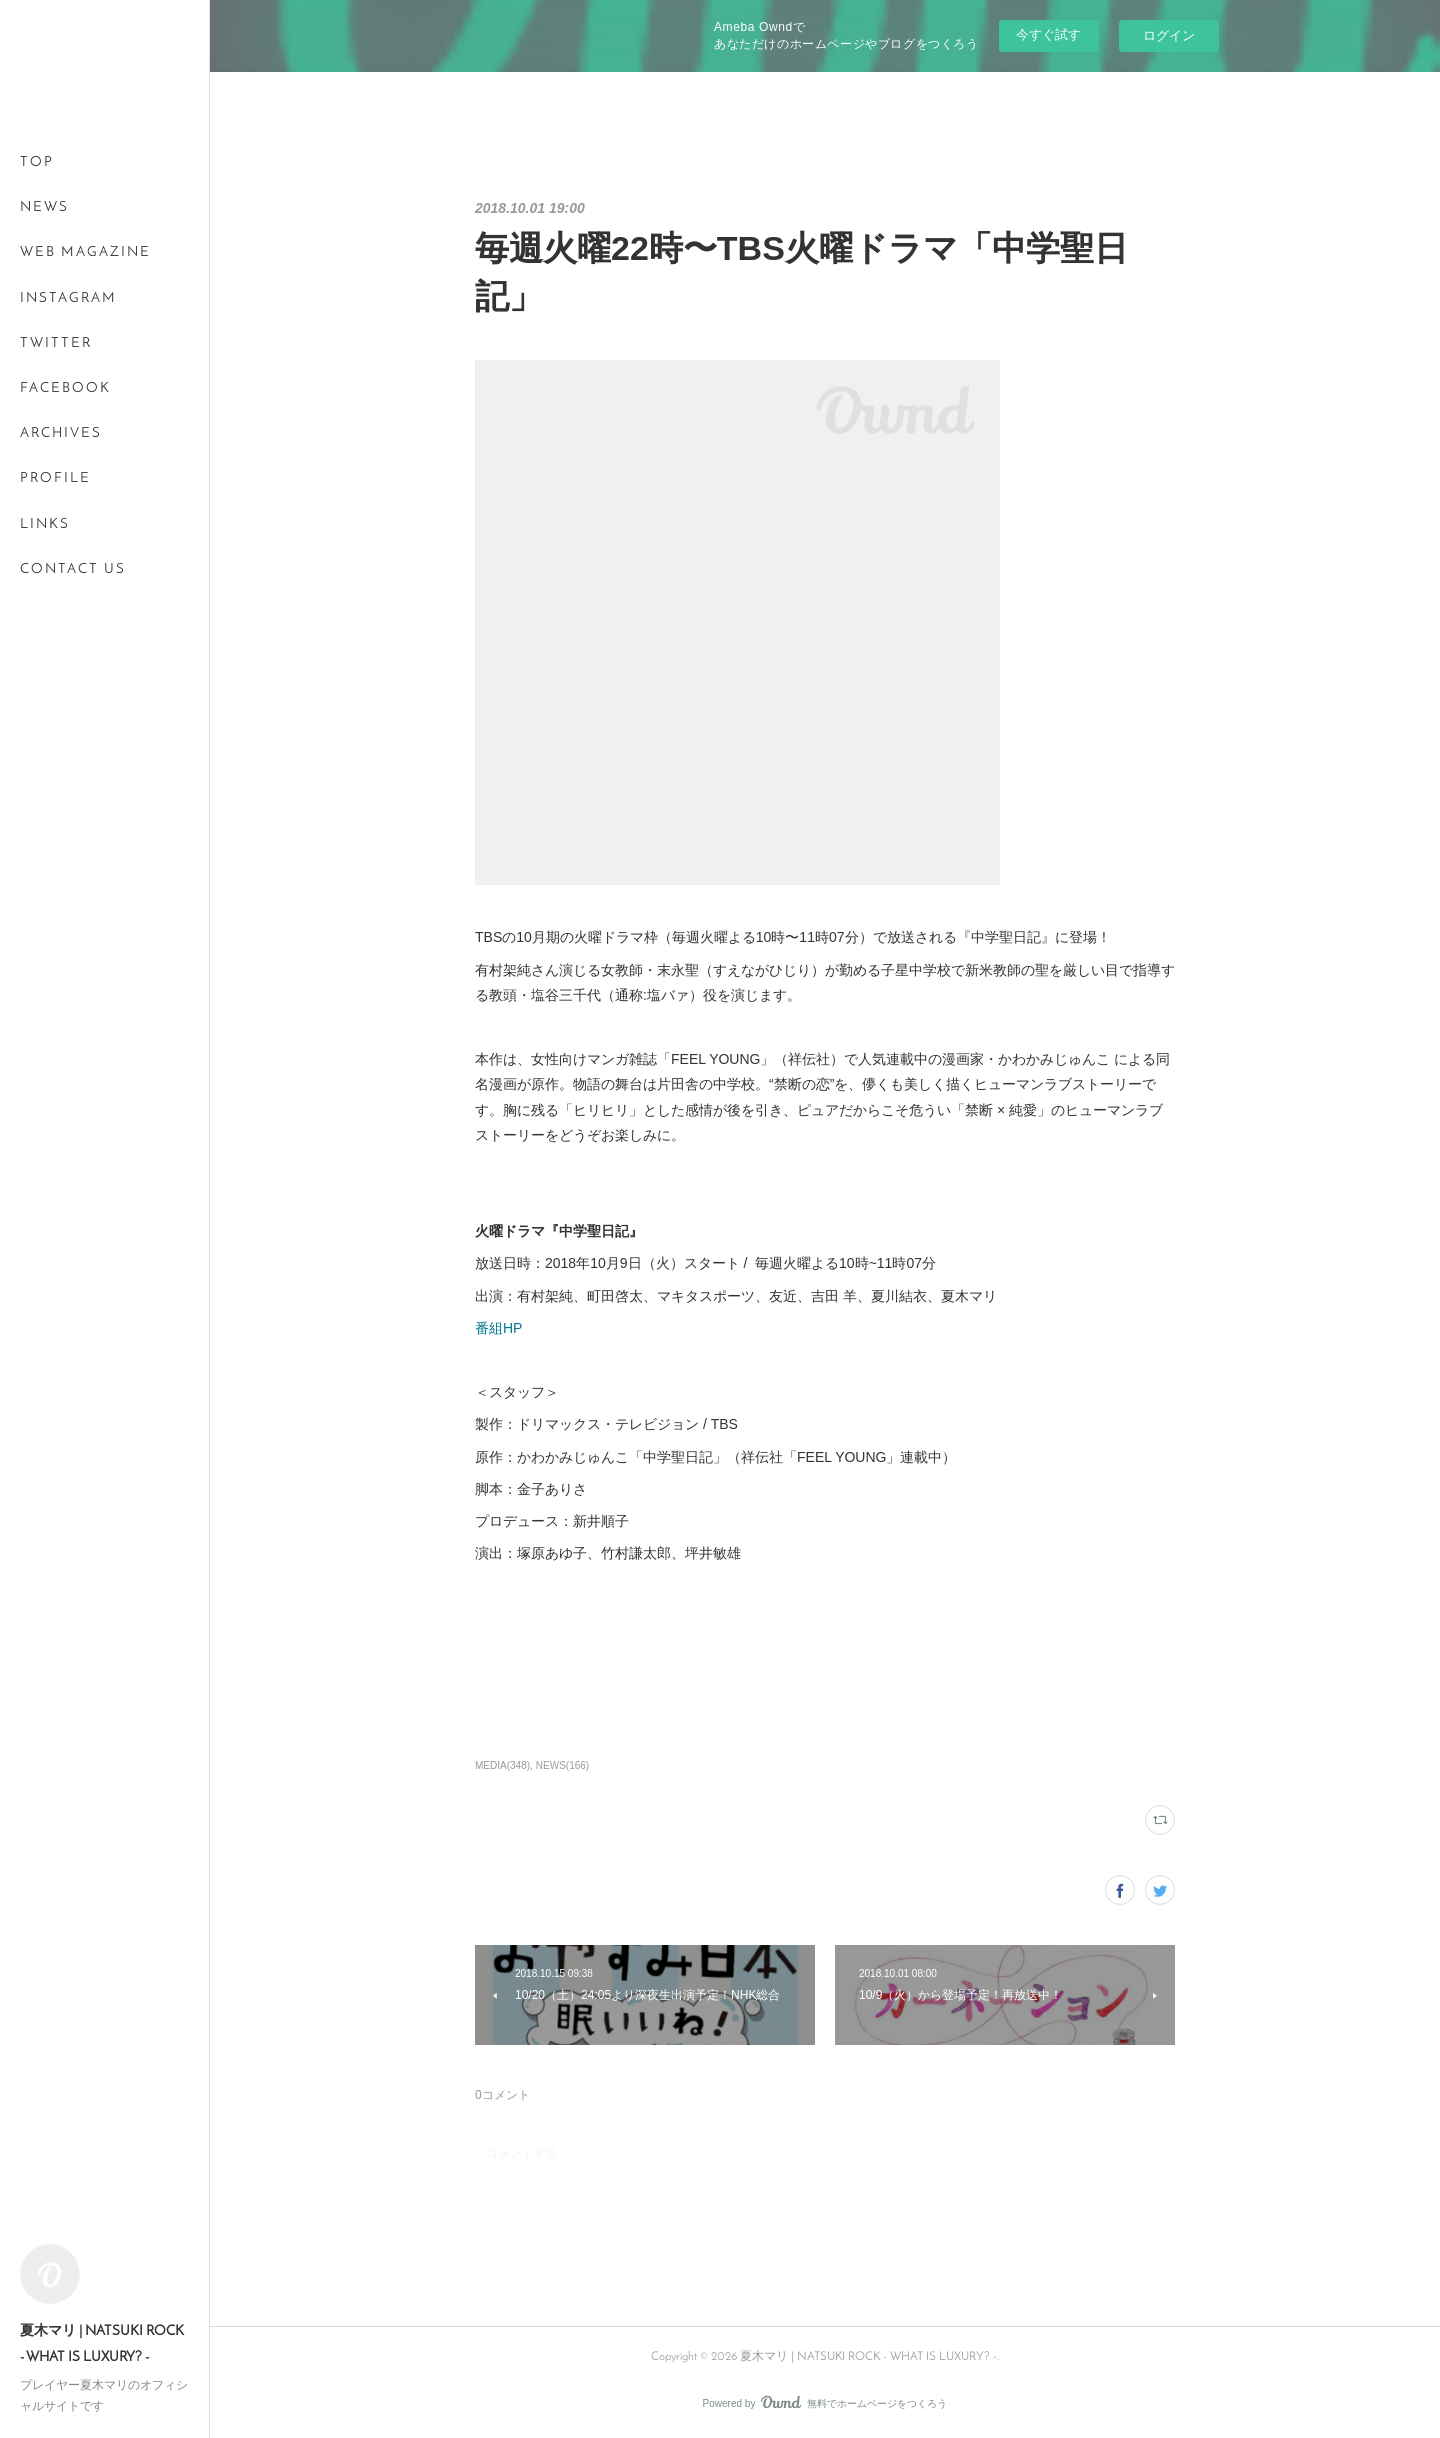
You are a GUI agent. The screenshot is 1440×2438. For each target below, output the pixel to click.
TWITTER (56, 343)
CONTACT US (73, 569)
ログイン (1169, 35)
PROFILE (55, 478)
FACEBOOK (65, 388)
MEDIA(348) (502, 1765)
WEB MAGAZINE (85, 252)
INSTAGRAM (68, 298)
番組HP (498, 1328)
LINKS (45, 524)
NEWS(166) (562, 1765)
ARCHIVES (61, 433)
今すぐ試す (1048, 34)
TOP (37, 162)
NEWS (44, 207)
